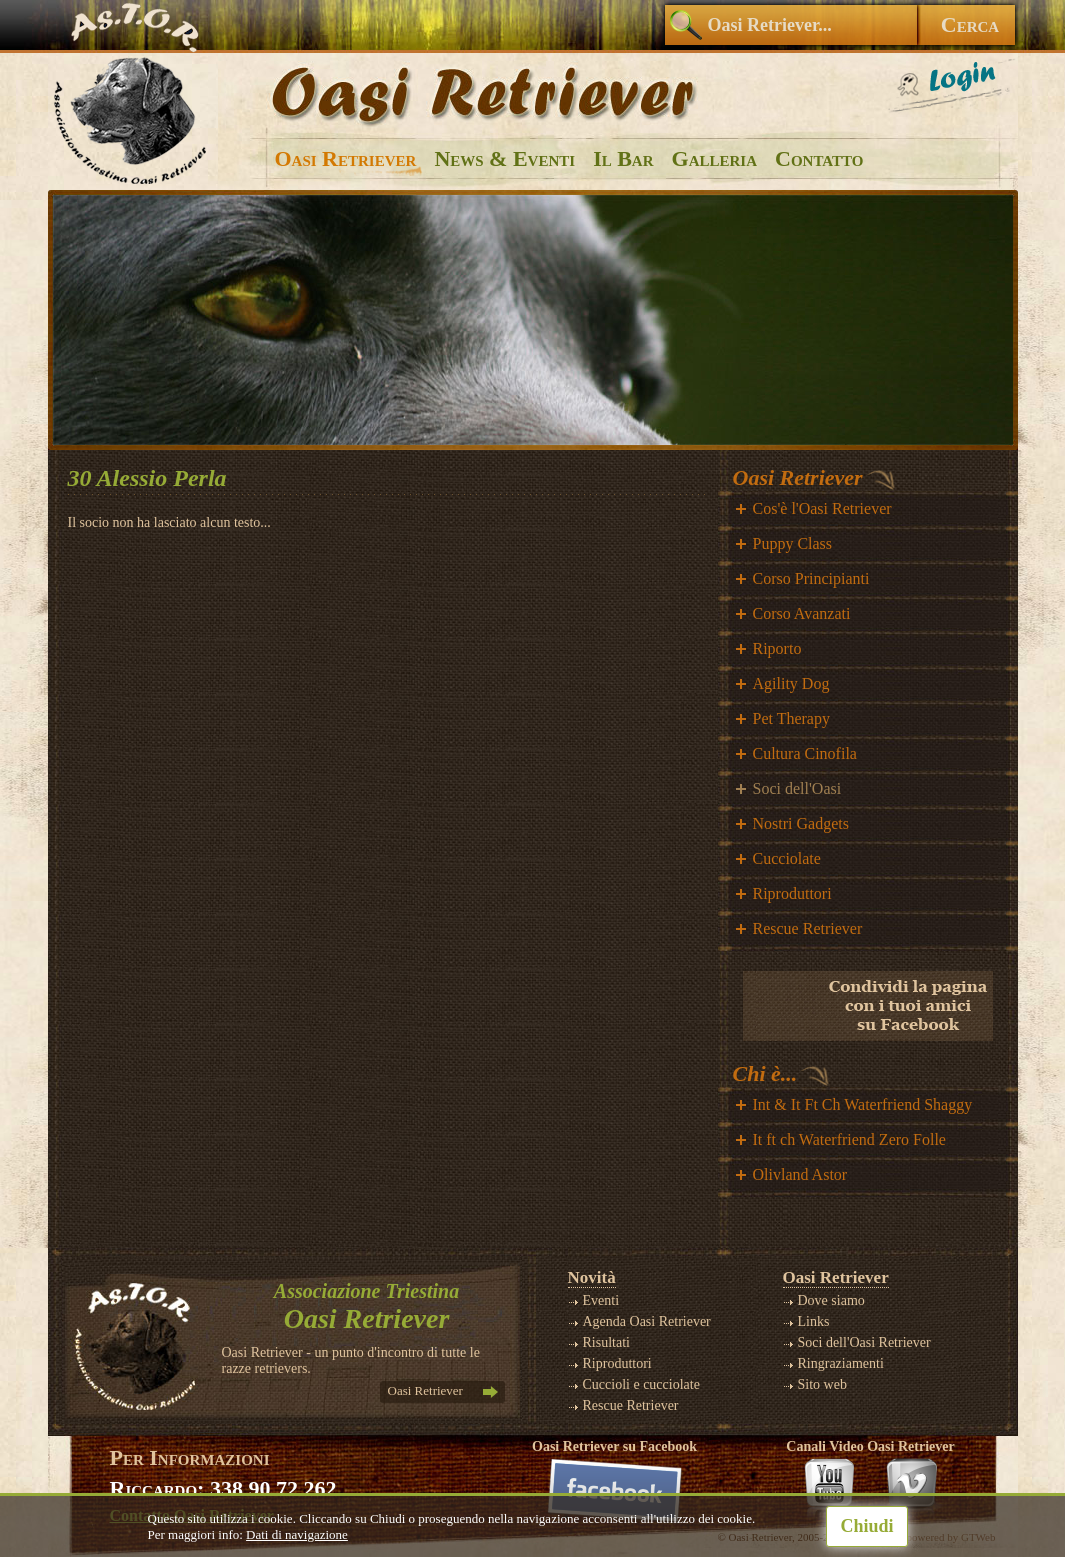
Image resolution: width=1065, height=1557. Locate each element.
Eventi (601, 1300)
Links (814, 1321)
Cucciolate (787, 858)
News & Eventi (504, 158)
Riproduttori (792, 893)
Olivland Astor (800, 1174)
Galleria (714, 158)
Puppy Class (793, 543)
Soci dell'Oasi (797, 788)
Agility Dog (791, 683)
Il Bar (623, 158)
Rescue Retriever (808, 928)
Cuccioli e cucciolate (641, 1384)
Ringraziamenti (841, 1363)
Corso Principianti (811, 578)
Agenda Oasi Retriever (647, 1321)
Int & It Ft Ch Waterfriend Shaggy (863, 1104)
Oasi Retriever (346, 158)
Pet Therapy (791, 718)
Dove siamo (831, 1300)
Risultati (606, 1342)
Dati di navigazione (297, 1534)
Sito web (822, 1384)
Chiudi (866, 1526)
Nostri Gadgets (801, 823)
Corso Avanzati (802, 613)
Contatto (819, 158)
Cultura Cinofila (805, 753)
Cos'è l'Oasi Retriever (822, 508)
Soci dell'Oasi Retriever (864, 1342)
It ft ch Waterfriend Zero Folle (849, 1139)
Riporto (777, 648)
